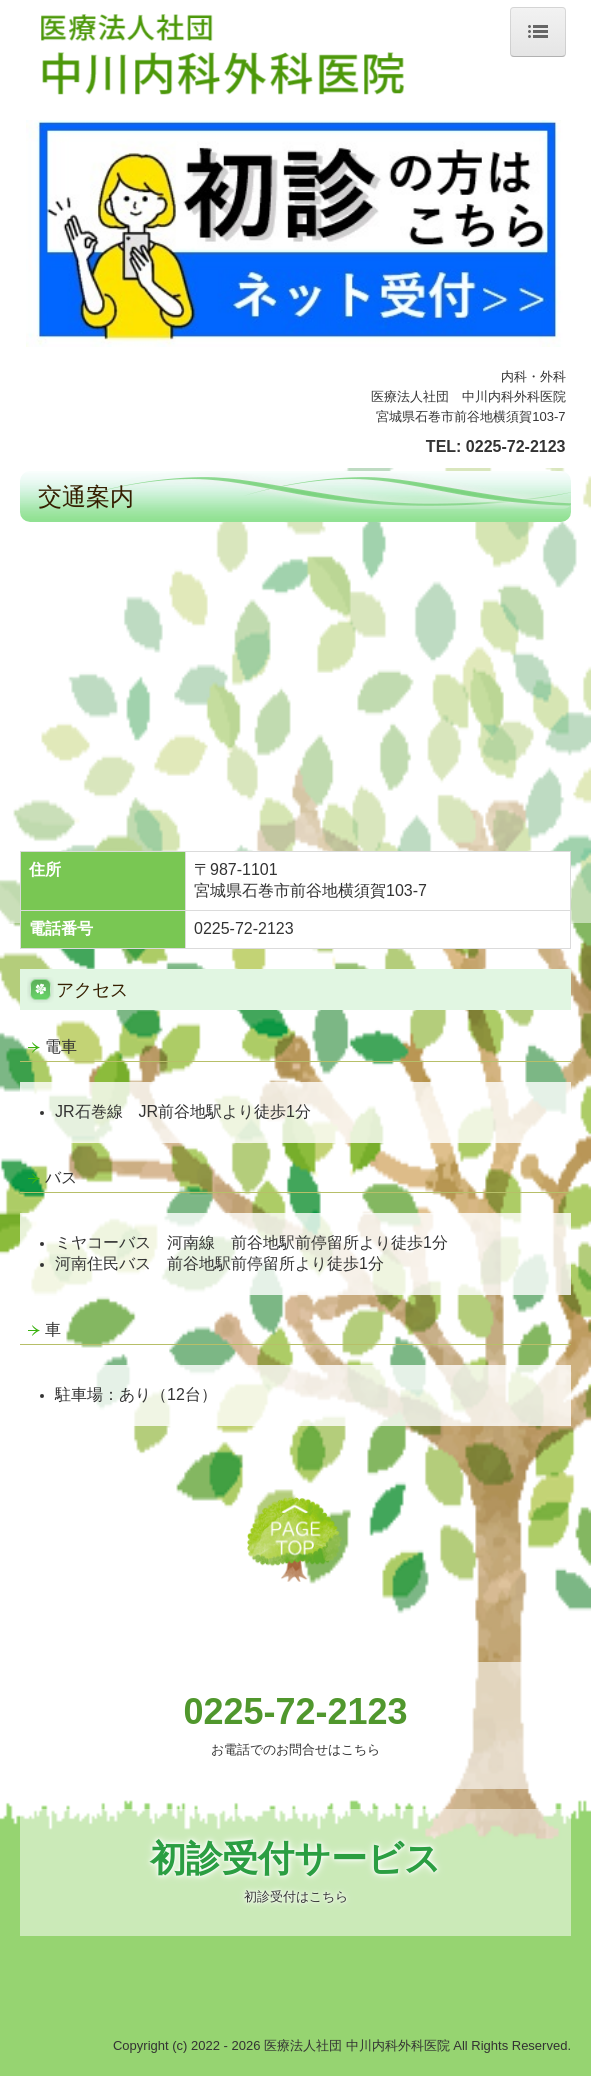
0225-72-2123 (516, 446)
